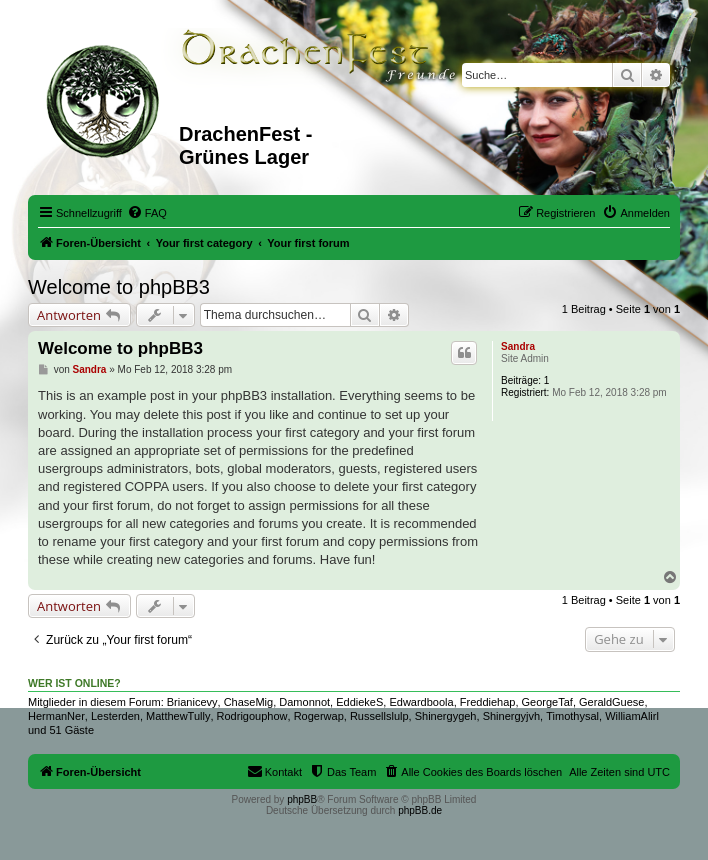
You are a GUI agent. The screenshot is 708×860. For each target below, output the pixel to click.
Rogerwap (319, 716)
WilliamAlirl (632, 716)
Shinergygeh (446, 716)
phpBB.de (420, 810)
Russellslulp (379, 716)
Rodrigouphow (252, 716)
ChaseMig (249, 702)
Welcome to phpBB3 (119, 287)
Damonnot (304, 702)
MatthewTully (178, 716)
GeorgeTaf (547, 702)
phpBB (302, 799)
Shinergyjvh (511, 716)
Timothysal (572, 716)
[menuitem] (147, 213)
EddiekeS (359, 702)
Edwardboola (421, 702)
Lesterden (115, 716)
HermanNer (56, 716)
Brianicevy (192, 702)
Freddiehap (488, 702)
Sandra (518, 346)
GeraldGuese (611, 702)
